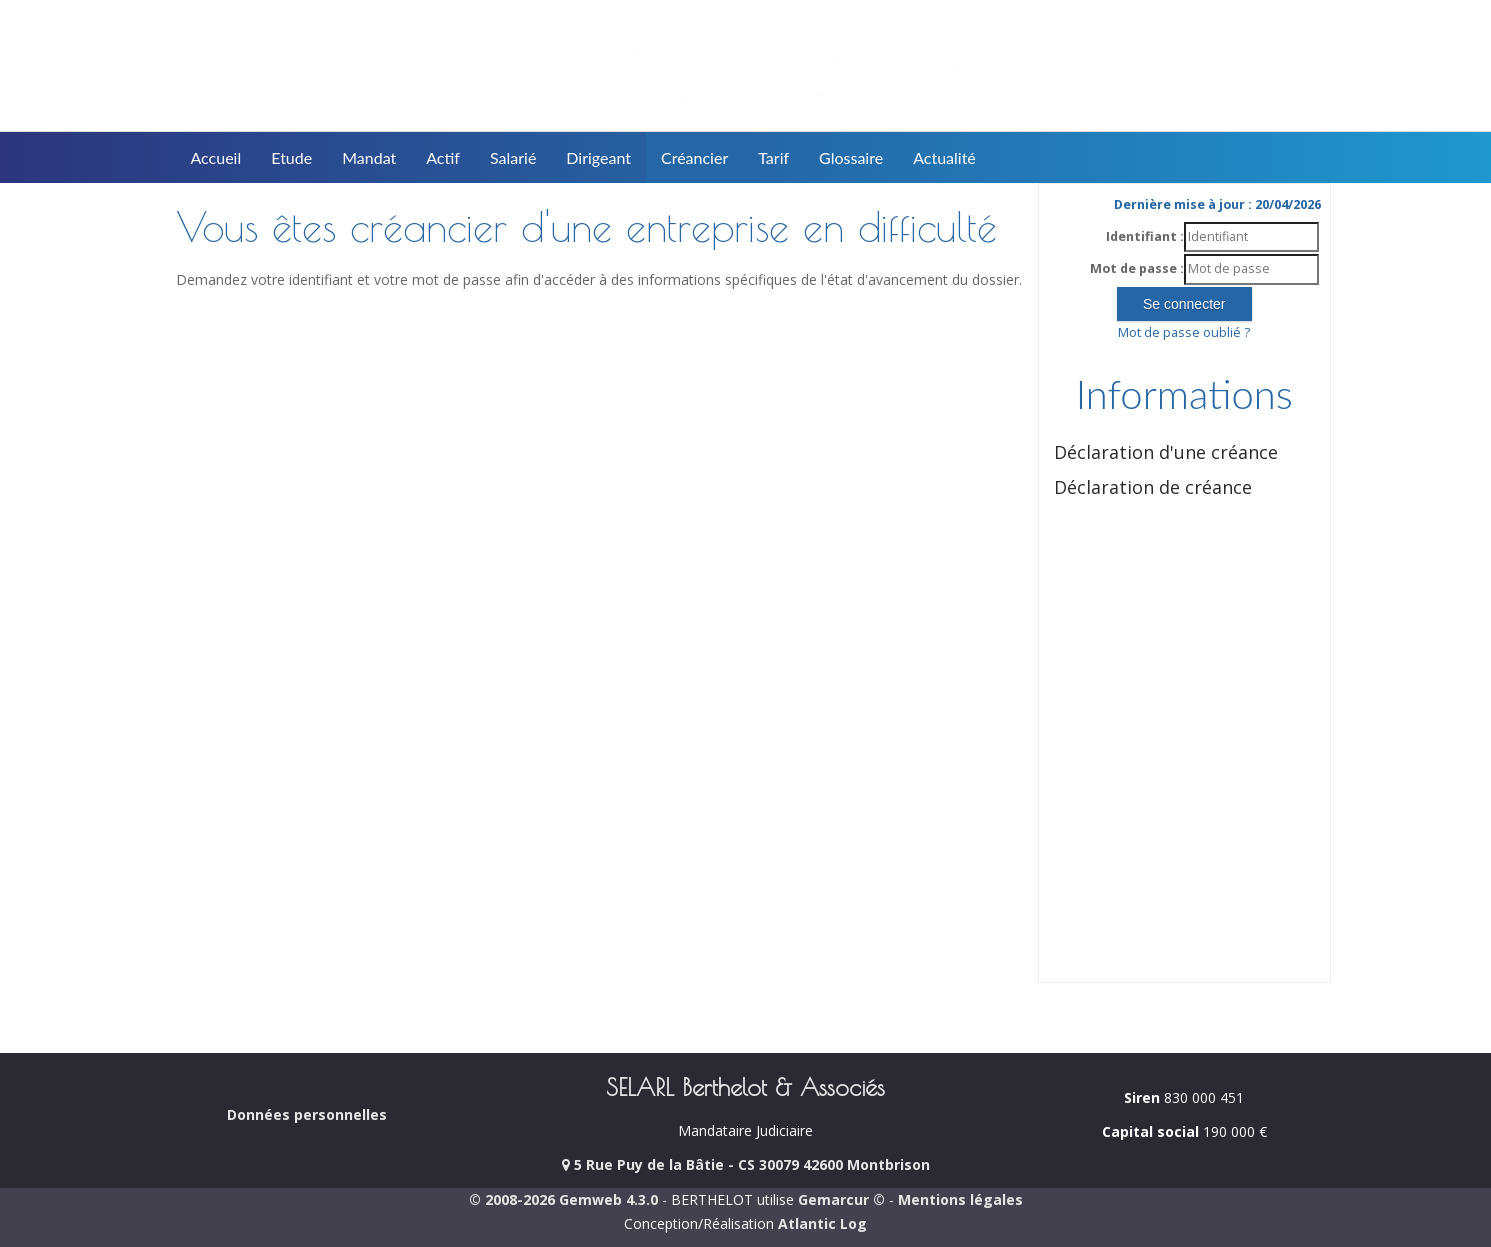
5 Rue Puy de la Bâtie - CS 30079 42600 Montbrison (746, 1164)
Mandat (369, 157)
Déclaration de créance (1153, 487)
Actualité (944, 157)
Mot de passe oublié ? (1184, 332)
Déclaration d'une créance (1166, 452)
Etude (291, 157)
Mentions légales (960, 1199)
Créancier (694, 157)
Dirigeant (598, 157)
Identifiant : (1145, 236)
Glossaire (851, 157)
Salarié (513, 157)
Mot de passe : (1137, 268)
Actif (443, 157)
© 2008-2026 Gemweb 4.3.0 (563, 1199)
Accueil (216, 157)
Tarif (773, 157)
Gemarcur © (841, 1199)
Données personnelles (307, 1114)
